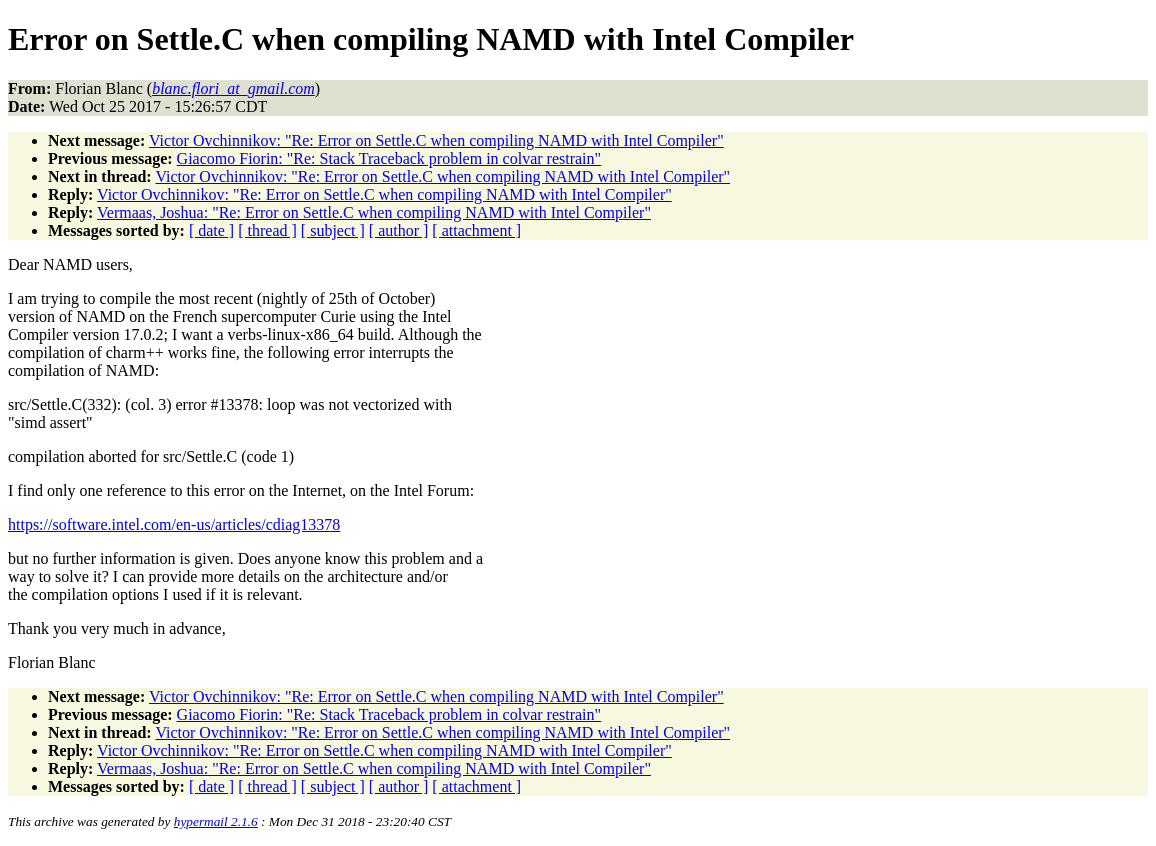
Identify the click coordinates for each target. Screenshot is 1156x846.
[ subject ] (333, 230)
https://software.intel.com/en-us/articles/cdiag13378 (174, 524)
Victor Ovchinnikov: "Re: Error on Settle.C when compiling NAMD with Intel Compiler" (436, 140)
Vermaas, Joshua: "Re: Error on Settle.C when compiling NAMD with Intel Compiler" (374, 212)
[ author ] (399, 230)
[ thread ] (267, 230)
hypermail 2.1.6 (216, 821)
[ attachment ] (476, 230)
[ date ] (211, 230)
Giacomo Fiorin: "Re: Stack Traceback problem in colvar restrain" (389, 158)
